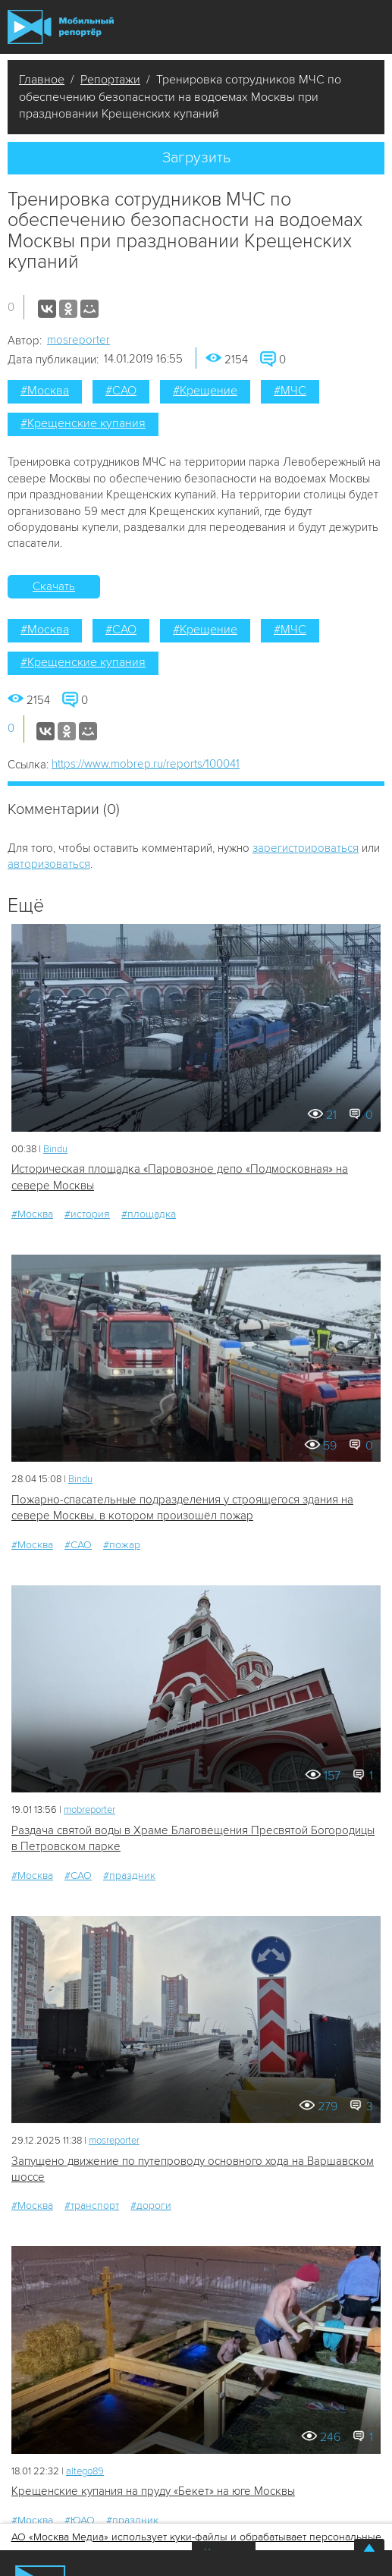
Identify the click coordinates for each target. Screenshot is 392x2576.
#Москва (44, 390)
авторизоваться (49, 864)
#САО (120, 390)
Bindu (55, 1149)
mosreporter (78, 340)
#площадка (148, 1214)
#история (87, 1214)
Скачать (54, 586)
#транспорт (91, 2205)
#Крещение (205, 390)
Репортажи (110, 79)
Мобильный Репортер (61, 27)
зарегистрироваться (305, 848)
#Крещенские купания (83, 423)
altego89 (85, 2471)
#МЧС (290, 390)
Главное (41, 79)
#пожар (121, 1544)
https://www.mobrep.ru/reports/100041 (146, 764)
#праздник (129, 1875)
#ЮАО (79, 2520)
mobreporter (89, 1810)
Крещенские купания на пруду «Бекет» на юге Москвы (153, 2491)
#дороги (150, 2205)
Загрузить (196, 158)
